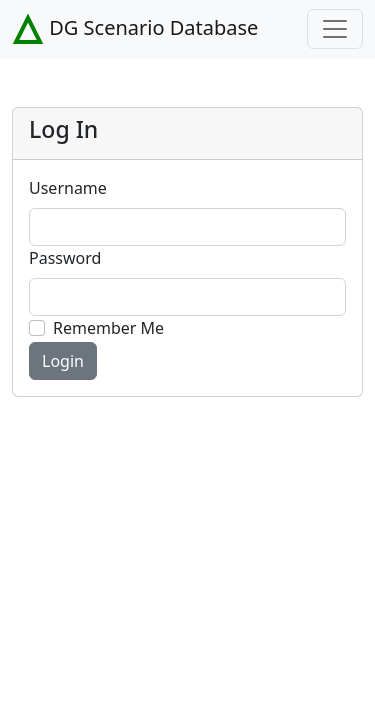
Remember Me (108, 328)
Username (68, 188)
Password (65, 258)
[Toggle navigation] (335, 29)
